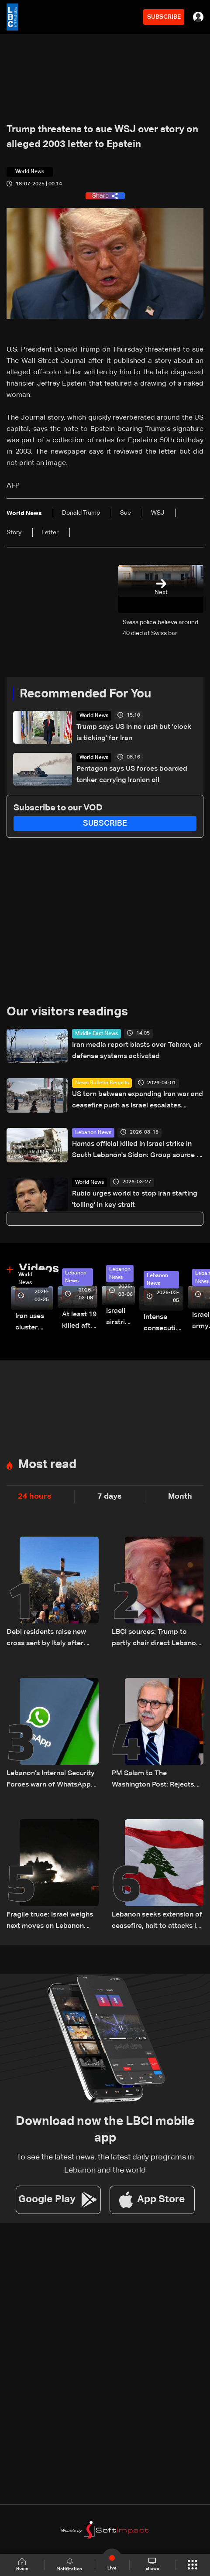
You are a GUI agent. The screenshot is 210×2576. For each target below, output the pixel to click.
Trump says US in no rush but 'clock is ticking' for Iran (133, 733)
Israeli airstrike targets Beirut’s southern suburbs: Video (120, 1318)
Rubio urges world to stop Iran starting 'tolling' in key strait (134, 1199)
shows (152, 2564)
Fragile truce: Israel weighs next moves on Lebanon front (50, 1921)
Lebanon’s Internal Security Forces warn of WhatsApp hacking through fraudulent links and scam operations (51, 1780)
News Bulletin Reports (102, 1083)
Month (180, 1496)
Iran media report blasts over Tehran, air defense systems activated (137, 1051)
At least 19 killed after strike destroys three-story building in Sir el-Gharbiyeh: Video (79, 1321)
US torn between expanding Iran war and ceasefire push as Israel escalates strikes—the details (137, 1101)
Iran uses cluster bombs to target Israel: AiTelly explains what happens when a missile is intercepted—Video (34, 1323)
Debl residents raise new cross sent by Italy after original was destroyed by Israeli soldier (49, 1639)
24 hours (35, 1496)
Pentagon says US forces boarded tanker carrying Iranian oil (131, 774)
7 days (109, 1496)
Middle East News (96, 1033)
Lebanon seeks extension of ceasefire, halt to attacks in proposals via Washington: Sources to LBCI (157, 1921)
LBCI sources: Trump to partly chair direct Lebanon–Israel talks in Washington (157, 1639)
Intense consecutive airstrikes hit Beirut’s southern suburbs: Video (163, 1324)
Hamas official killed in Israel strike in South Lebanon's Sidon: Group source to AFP (137, 1151)
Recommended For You (85, 694)
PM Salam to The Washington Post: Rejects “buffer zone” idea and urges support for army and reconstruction (156, 1780)
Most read (47, 1465)
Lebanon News (93, 1132)
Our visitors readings (67, 1012)
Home (22, 2564)
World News (93, 715)
